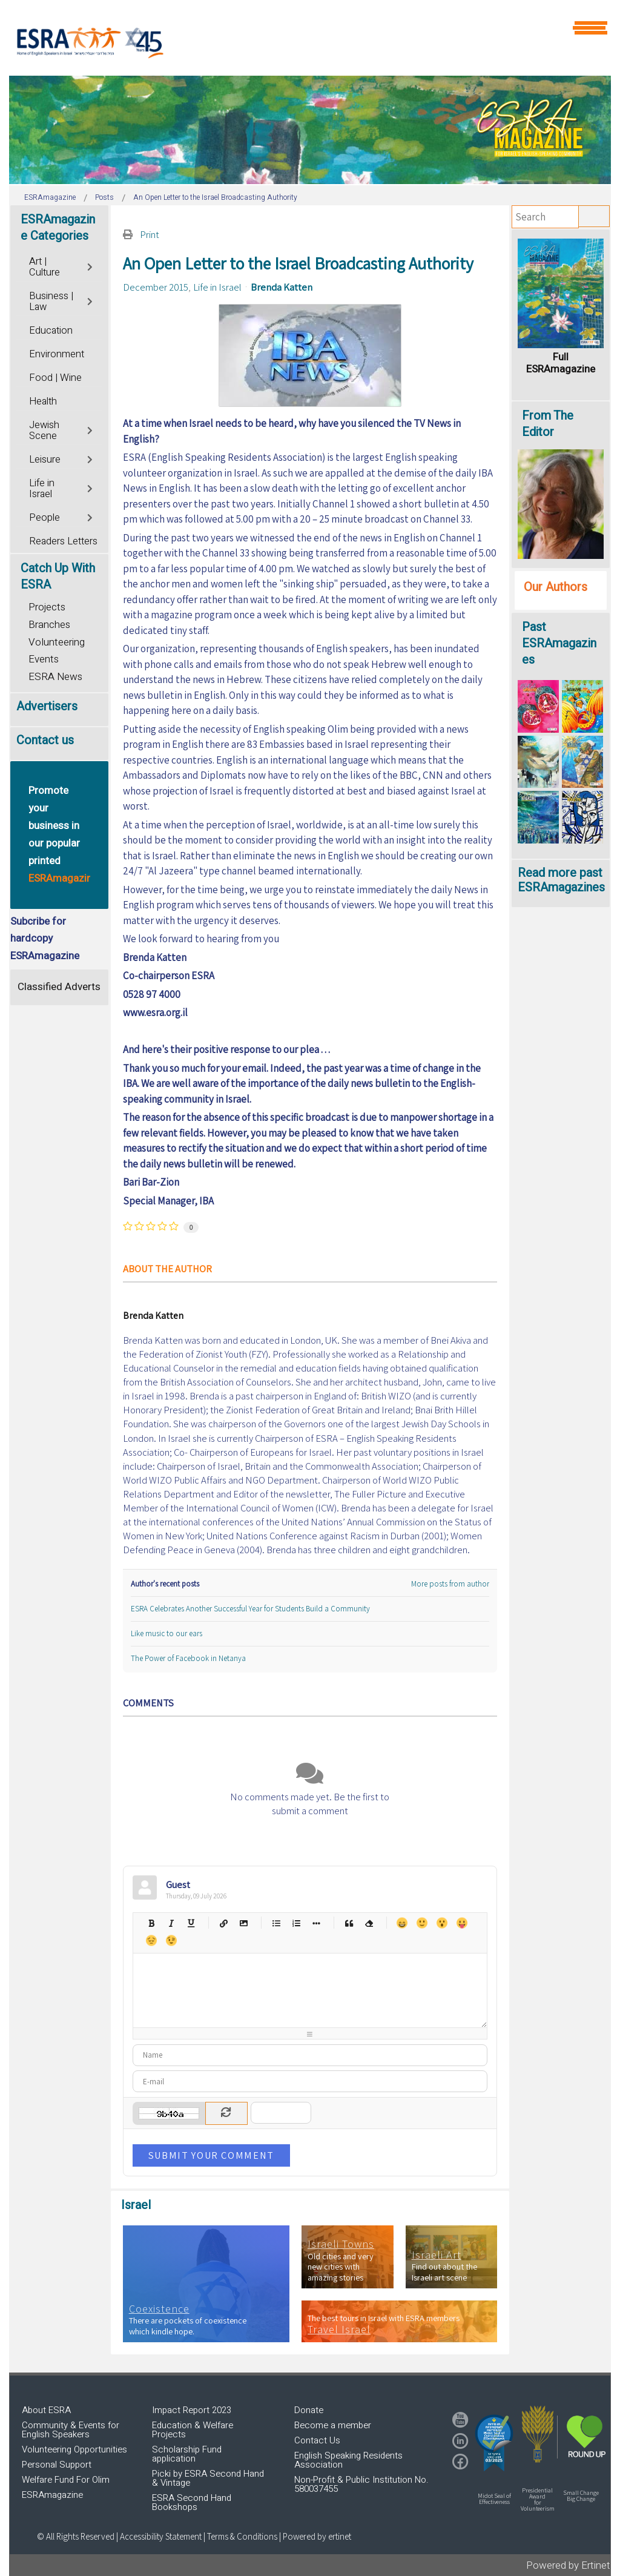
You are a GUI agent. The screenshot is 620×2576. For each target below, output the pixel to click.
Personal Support (56, 2464)
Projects (46, 607)
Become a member (332, 2425)
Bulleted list (276, 1923)
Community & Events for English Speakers (70, 2430)
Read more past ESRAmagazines (561, 880)
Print (149, 234)
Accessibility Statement (161, 2536)
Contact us (45, 740)
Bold (151, 1923)
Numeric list (296, 1923)
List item (316, 1923)
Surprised (441, 1923)
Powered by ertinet (317, 2536)
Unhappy (151, 1940)
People (44, 517)
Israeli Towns (341, 2244)
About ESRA (46, 2410)
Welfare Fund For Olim (66, 2479)
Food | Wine (55, 378)
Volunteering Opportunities (74, 2449)
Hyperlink (223, 1923)
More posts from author (450, 1584)
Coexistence (159, 2309)
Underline (191, 1923)
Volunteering (56, 642)
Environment (56, 354)
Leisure (45, 459)
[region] (310, 130)
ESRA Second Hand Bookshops (191, 2502)
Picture (243, 1923)
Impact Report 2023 (191, 2410)
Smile (421, 1923)
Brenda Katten (281, 287)
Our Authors (555, 587)
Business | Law (51, 301)
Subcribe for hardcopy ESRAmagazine (44, 939)
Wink (171, 1940)
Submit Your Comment (211, 2155)
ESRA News (55, 676)
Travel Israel (339, 2329)
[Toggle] (91, 265)
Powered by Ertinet (568, 2565)
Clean (369, 1923)
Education (51, 330)
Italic (171, 1923)
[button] (494, 2443)
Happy (401, 1923)
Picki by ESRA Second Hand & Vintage (208, 2478)
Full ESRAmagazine (560, 363)
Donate (308, 2410)
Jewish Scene (44, 430)
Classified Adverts (59, 986)
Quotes (349, 1923)
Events (43, 659)
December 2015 (155, 287)
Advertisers (47, 706)
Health (43, 401)
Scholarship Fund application (187, 2454)
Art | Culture (44, 267)
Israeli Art (436, 2255)
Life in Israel (217, 287)
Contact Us (317, 2440)
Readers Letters (63, 541)
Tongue (461, 1923)
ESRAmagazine (52, 2495)
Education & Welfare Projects (192, 2430)
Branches (49, 624)
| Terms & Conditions (240, 2536)
